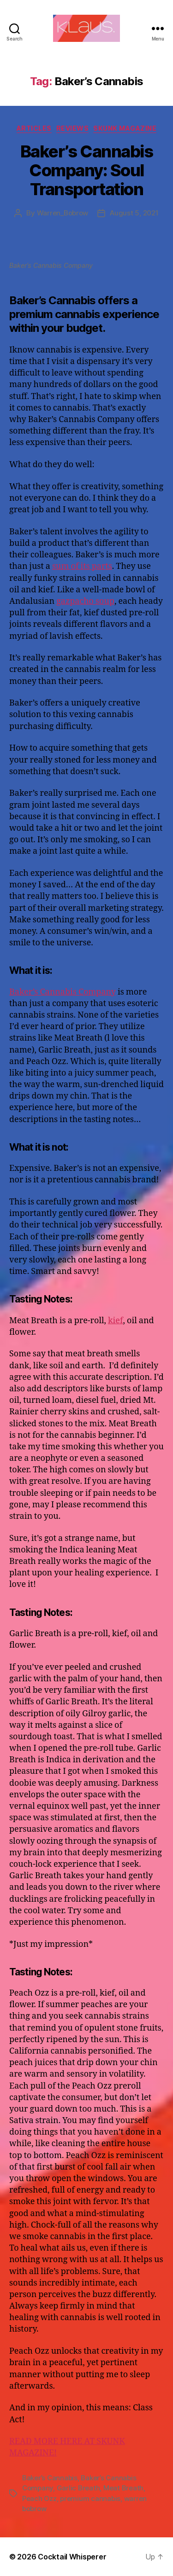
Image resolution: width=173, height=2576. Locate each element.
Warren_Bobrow (63, 212)
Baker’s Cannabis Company (62, 992)
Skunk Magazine (124, 128)
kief (115, 1320)
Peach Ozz (39, 2498)
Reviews (72, 128)
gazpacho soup (85, 601)
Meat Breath (123, 2487)
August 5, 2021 (134, 212)
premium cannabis (90, 2498)
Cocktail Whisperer (72, 2556)
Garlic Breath (78, 2487)
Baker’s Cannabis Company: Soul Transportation (86, 170)
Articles (34, 128)
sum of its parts (82, 566)
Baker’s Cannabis (50, 2477)
